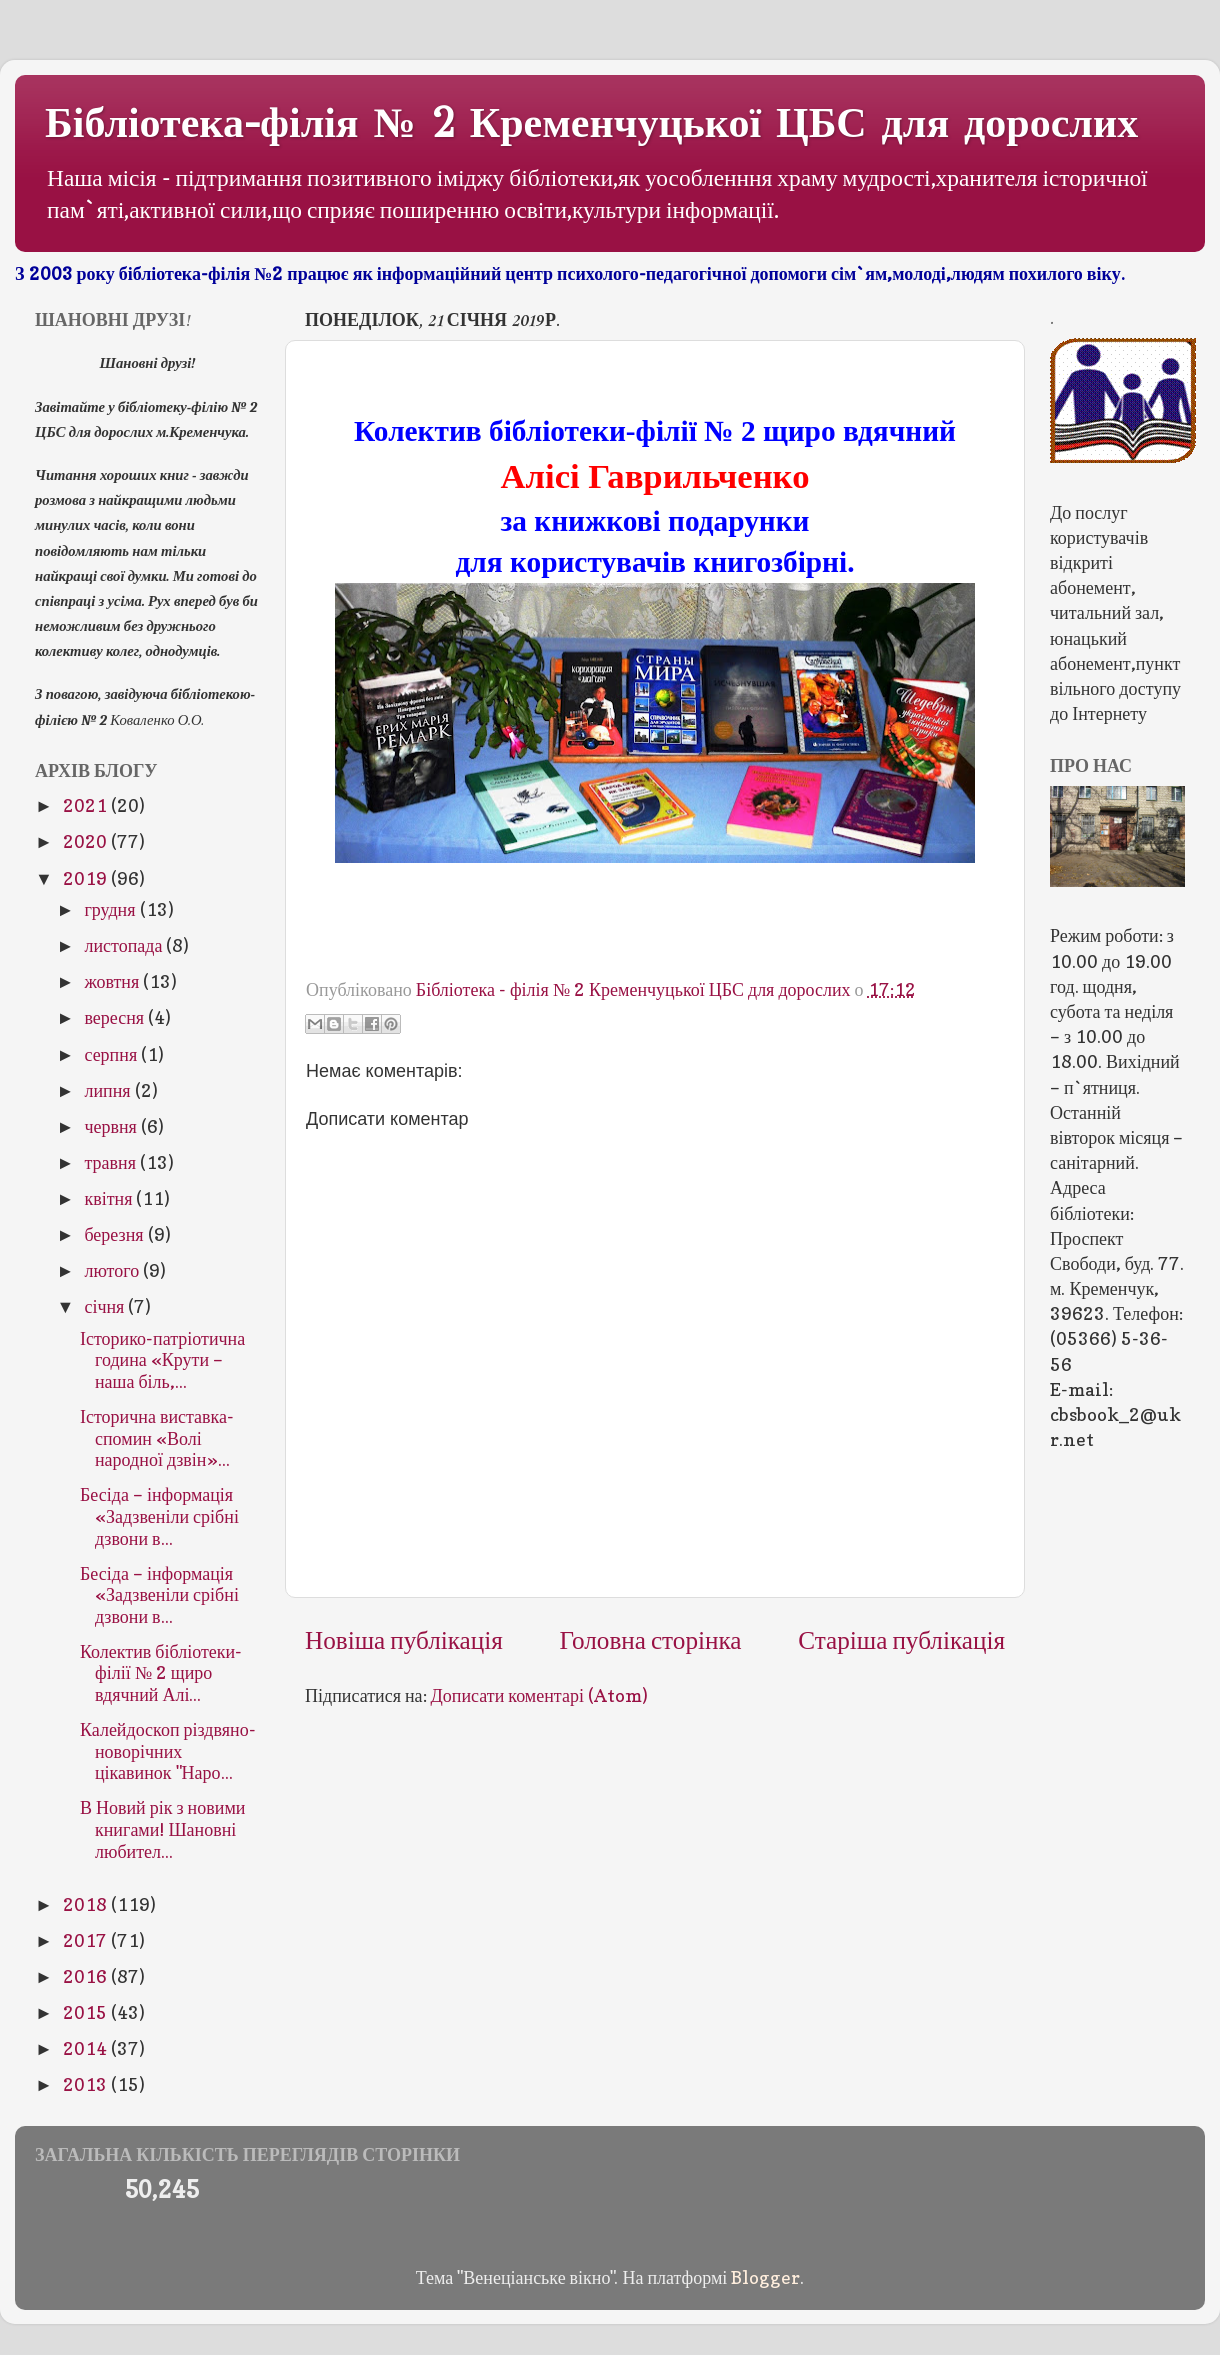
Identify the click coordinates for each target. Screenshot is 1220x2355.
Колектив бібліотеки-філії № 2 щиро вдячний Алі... (161, 1673)
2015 (87, 2012)
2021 (87, 805)
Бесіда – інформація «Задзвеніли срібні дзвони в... (159, 1516)
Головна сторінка (651, 1640)
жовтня (113, 981)
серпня (112, 1054)
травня (112, 1162)
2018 (87, 1904)
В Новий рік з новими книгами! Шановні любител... (162, 1829)
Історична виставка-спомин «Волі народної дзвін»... (157, 1438)
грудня (111, 909)
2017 (87, 1940)
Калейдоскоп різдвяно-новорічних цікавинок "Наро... (168, 1751)
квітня (110, 1198)
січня (106, 1306)
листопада (125, 945)
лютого (113, 1270)
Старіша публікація (901, 1640)
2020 (87, 841)
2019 (87, 878)
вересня (116, 1017)
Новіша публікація (404, 1640)
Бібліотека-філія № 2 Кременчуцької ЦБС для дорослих (591, 123)
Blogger (765, 2277)
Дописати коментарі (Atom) (539, 1695)
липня (109, 1090)
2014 (87, 2048)
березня (115, 1234)
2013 (87, 2084)
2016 (87, 1976)
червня (112, 1126)
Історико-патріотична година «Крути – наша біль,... (162, 1360)
